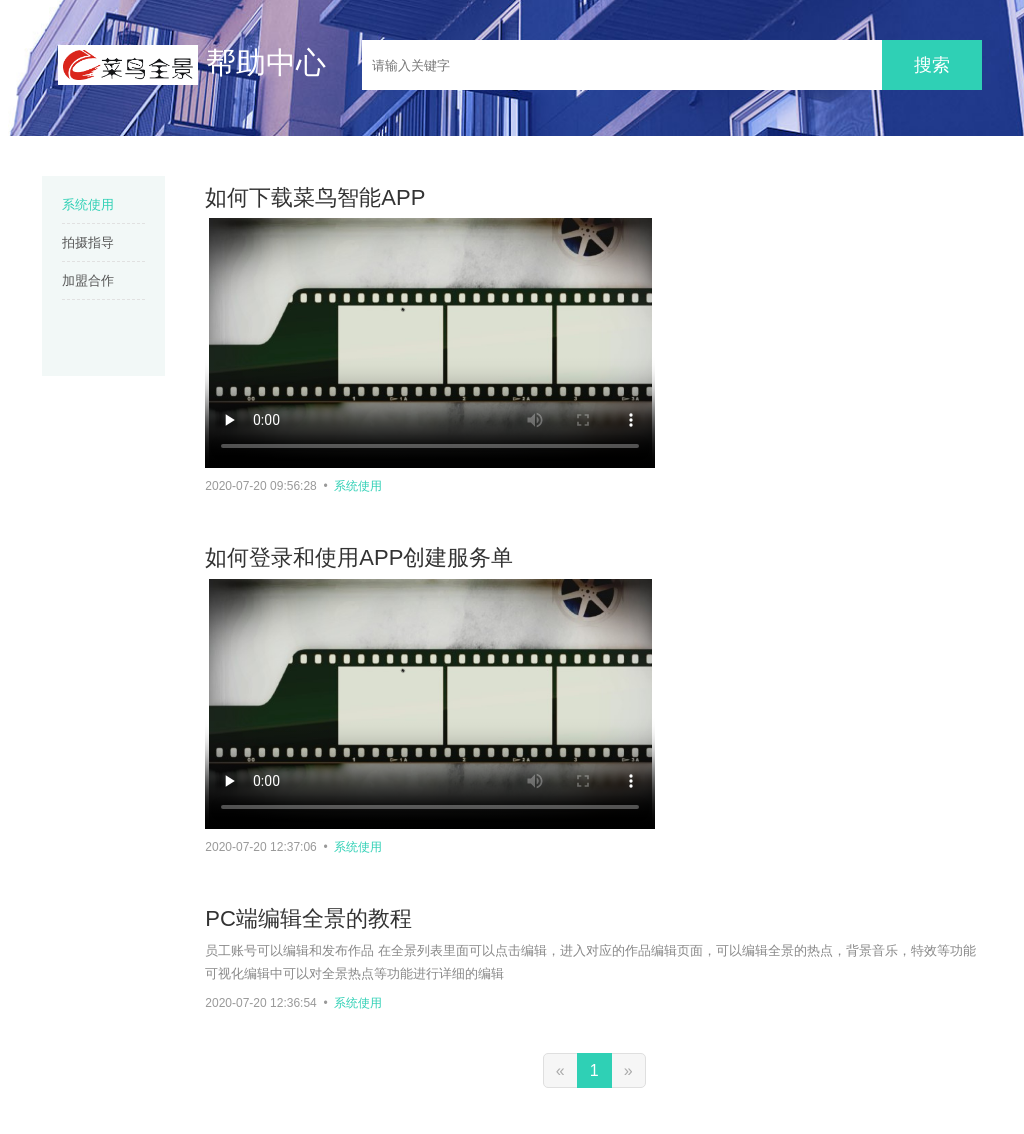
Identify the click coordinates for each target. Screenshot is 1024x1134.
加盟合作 (88, 280)
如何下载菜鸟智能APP (315, 197)
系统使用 (88, 204)
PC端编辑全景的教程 (308, 918)
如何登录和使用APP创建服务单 (359, 557)
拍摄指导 (88, 242)
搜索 (932, 65)
